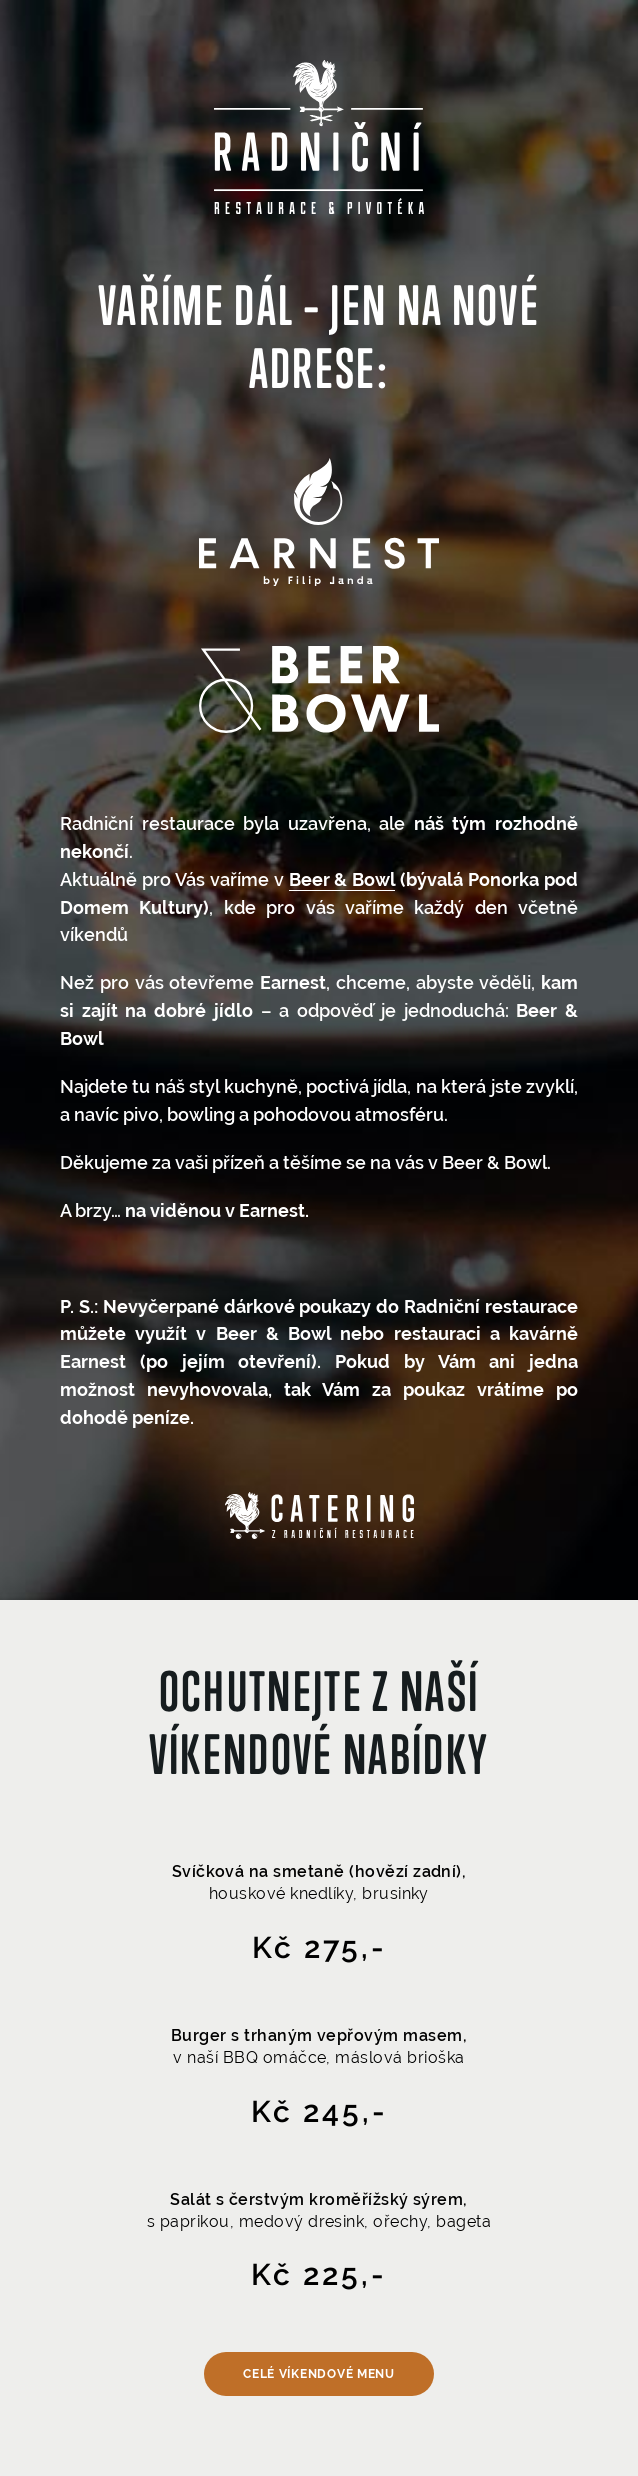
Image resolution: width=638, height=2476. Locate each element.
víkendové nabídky (319, 1754)
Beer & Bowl (342, 879)
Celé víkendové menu (319, 2374)
